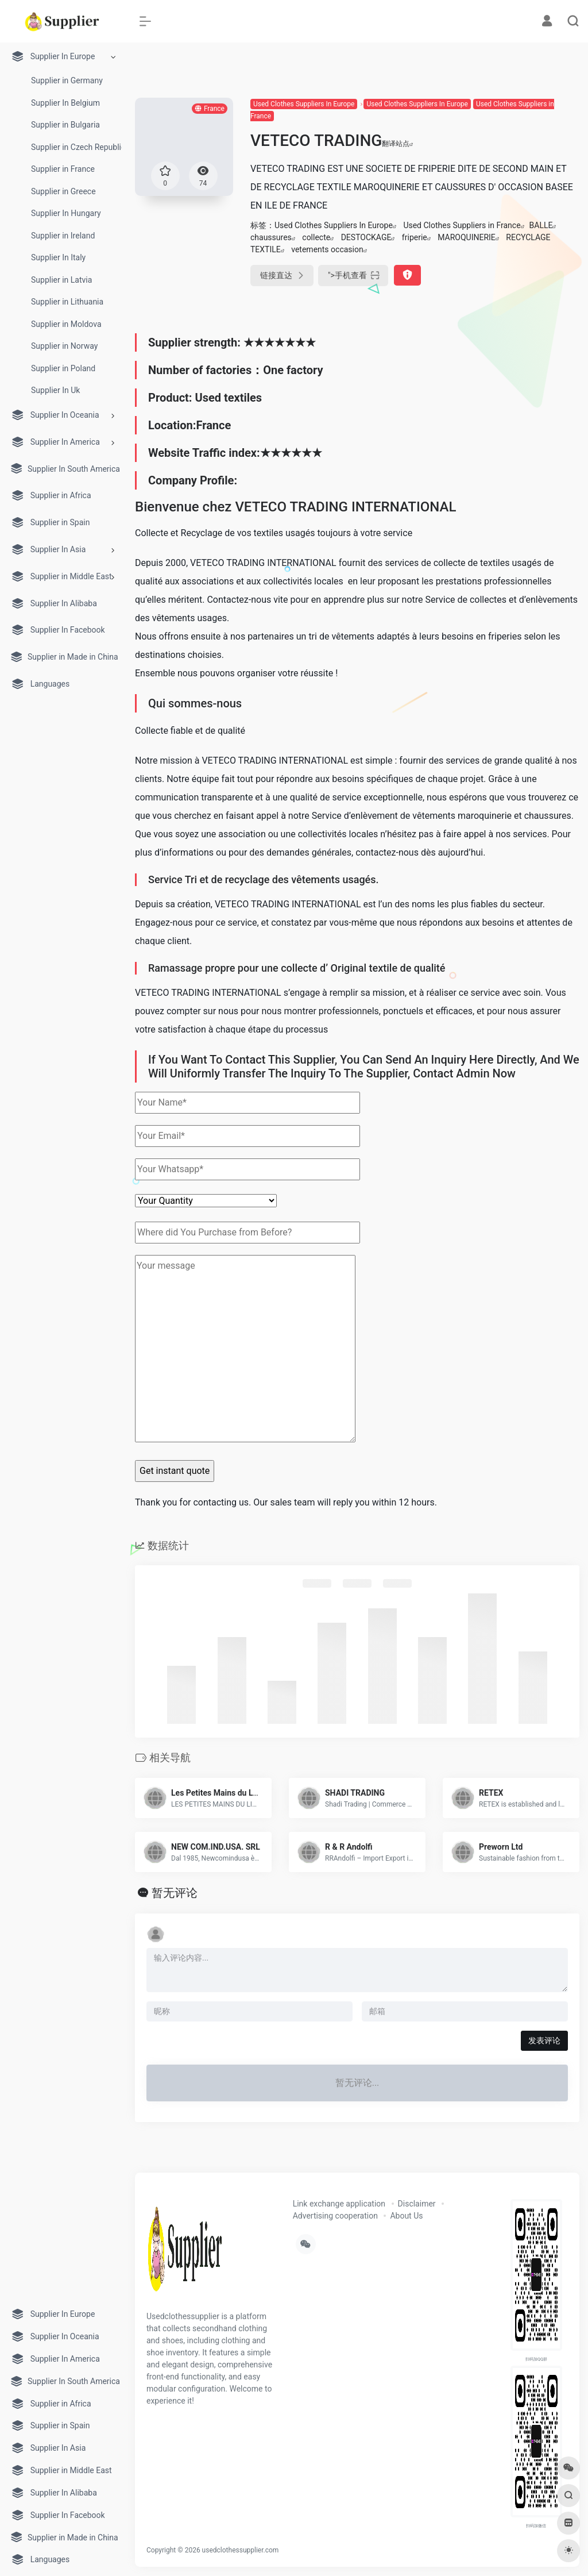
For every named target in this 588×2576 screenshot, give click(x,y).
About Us (406, 2215)
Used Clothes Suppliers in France (461, 225)
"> (353, 275)
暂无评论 (175, 1893)
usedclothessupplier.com (240, 2550)
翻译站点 (397, 144)
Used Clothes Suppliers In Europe (303, 104)
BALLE (541, 225)
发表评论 (544, 2040)
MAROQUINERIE (467, 237)
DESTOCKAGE (366, 237)
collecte (316, 237)
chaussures (271, 237)
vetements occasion (327, 249)
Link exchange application (339, 2203)
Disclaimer (417, 2203)
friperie (414, 237)
